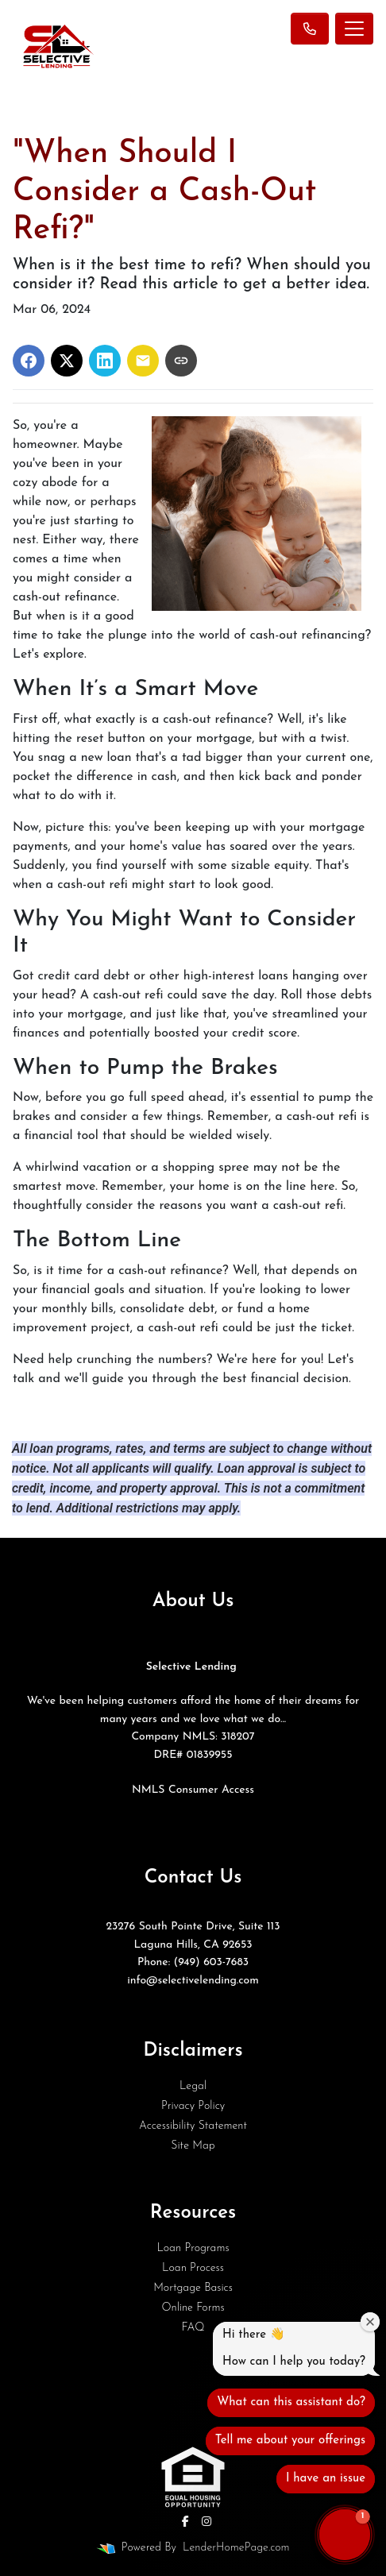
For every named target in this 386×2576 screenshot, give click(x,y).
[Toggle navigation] (354, 28)
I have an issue (325, 2479)
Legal (193, 2086)
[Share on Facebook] (28, 361)
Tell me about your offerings (290, 2441)
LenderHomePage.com (236, 2548)
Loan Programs (192, 2248)
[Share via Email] (143, 361)
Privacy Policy (193, 2106)
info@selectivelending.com (193, 1981)
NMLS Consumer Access (193, 1790)
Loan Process (193, 2268)
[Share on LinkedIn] (105, 361)
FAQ (192, 2328)
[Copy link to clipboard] (181, 361)
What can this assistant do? (291, 2402)
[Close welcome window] (370, 2321)
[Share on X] (67, 361)
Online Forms (192, 2308)
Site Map (192, 2146)
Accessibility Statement (193, 2126)
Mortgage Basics (193, 2288)
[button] (344, 2534)
